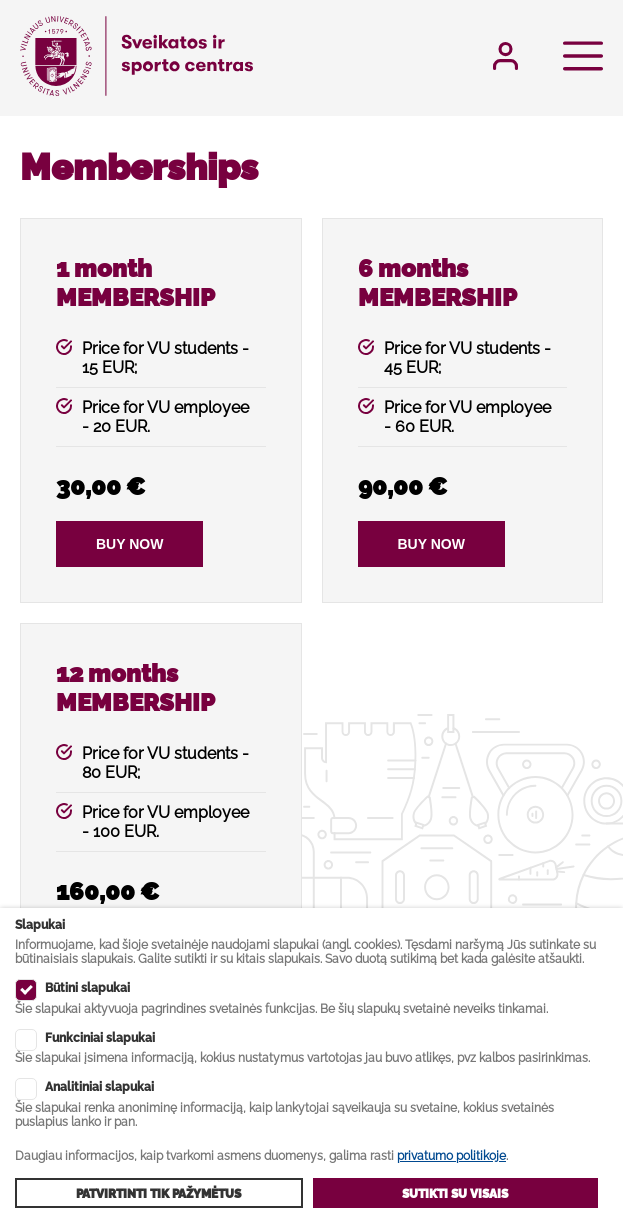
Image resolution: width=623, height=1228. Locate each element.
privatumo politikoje (451, 1156)
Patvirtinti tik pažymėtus (158, 1194)
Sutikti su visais (455, 1194)
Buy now (129, 544)
